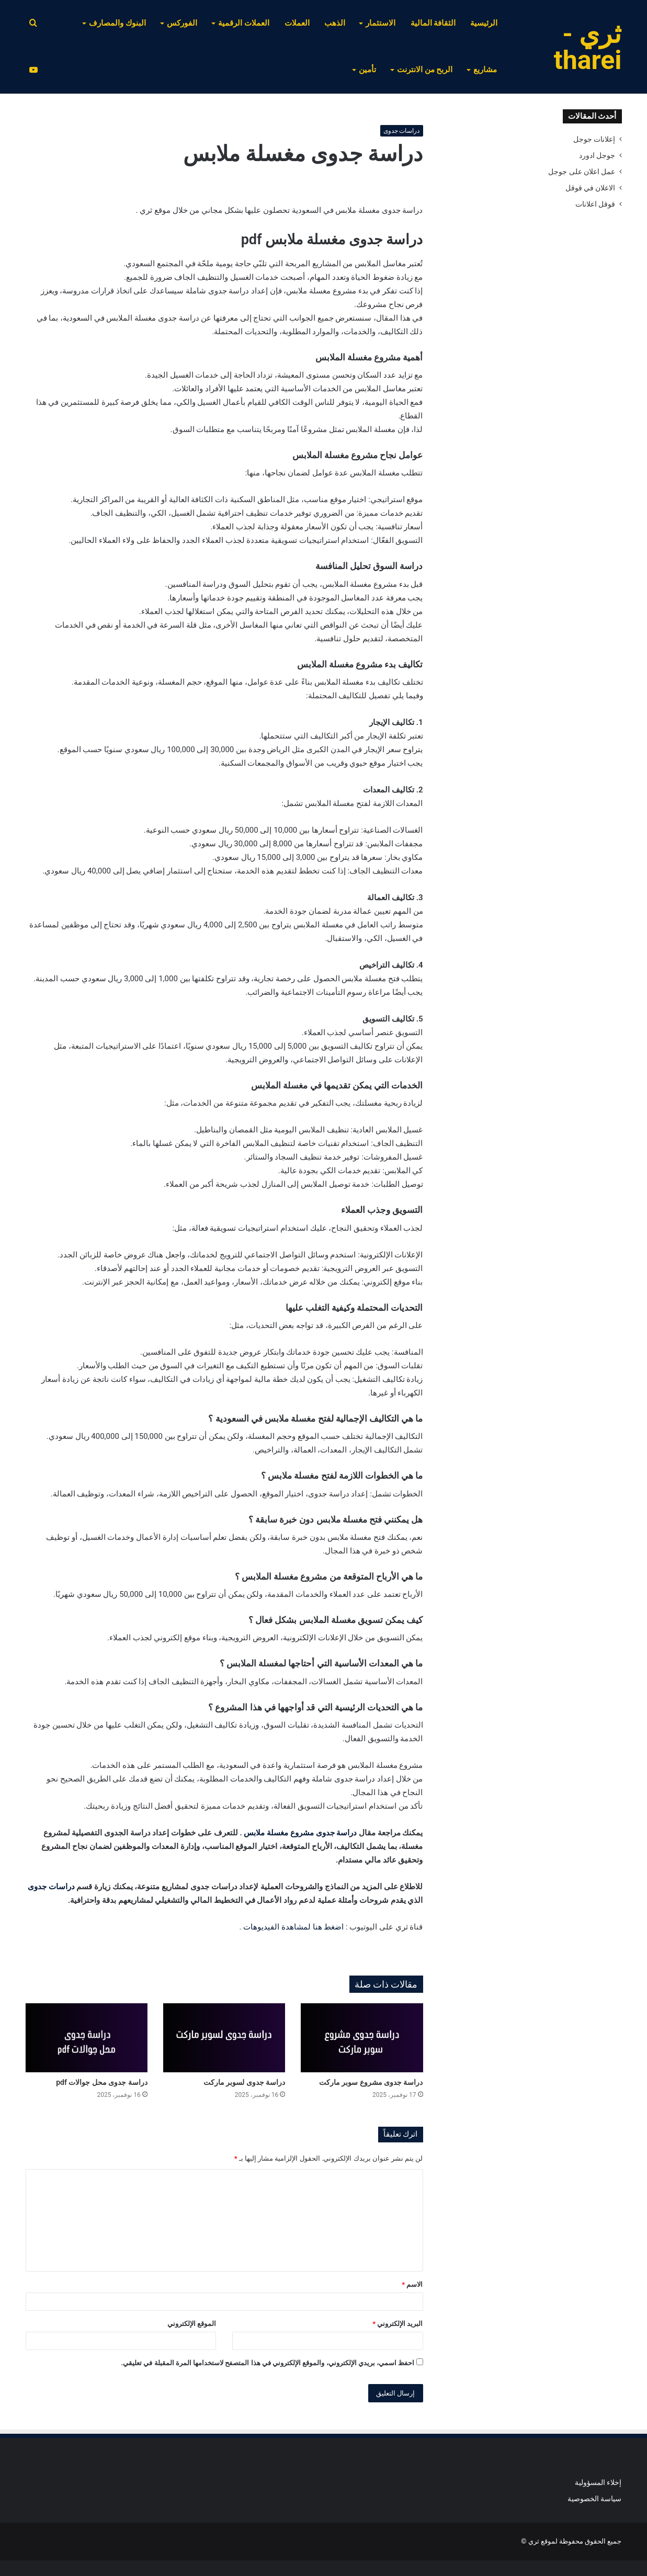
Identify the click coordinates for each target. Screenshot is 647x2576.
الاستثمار (380, 23)
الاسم (412, 2284)
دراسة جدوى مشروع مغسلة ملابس (300, 1832)
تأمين (367, 69)
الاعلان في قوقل (590, 188)
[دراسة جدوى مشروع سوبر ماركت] (362, 2037)
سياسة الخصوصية (594, 2498)
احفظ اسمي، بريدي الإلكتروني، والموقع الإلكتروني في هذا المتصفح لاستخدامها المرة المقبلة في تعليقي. (267, 2363)
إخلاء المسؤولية (598, 2482)
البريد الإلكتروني (397, 2324)
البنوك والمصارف (117, 23)
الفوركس (182, 23)
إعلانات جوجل (594, 139)
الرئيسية (483, 23)
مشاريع (485, 69)
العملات (297, 23)
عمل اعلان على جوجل (581, 171)
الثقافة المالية (433, 23)
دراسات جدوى (401, 130)
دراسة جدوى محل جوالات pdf (101, 2082)
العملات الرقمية (243, 23)
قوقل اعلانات (595, 204)
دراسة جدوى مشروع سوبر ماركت (371, 2082)
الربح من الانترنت (425, 69)
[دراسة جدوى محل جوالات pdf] (86, 2037)
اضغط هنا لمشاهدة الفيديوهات (293, 1927)
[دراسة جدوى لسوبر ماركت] (224, 2037)
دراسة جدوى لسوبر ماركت (244, 2082)
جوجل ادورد (597, 155)
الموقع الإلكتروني (191, 2324)
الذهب (334, 23)
